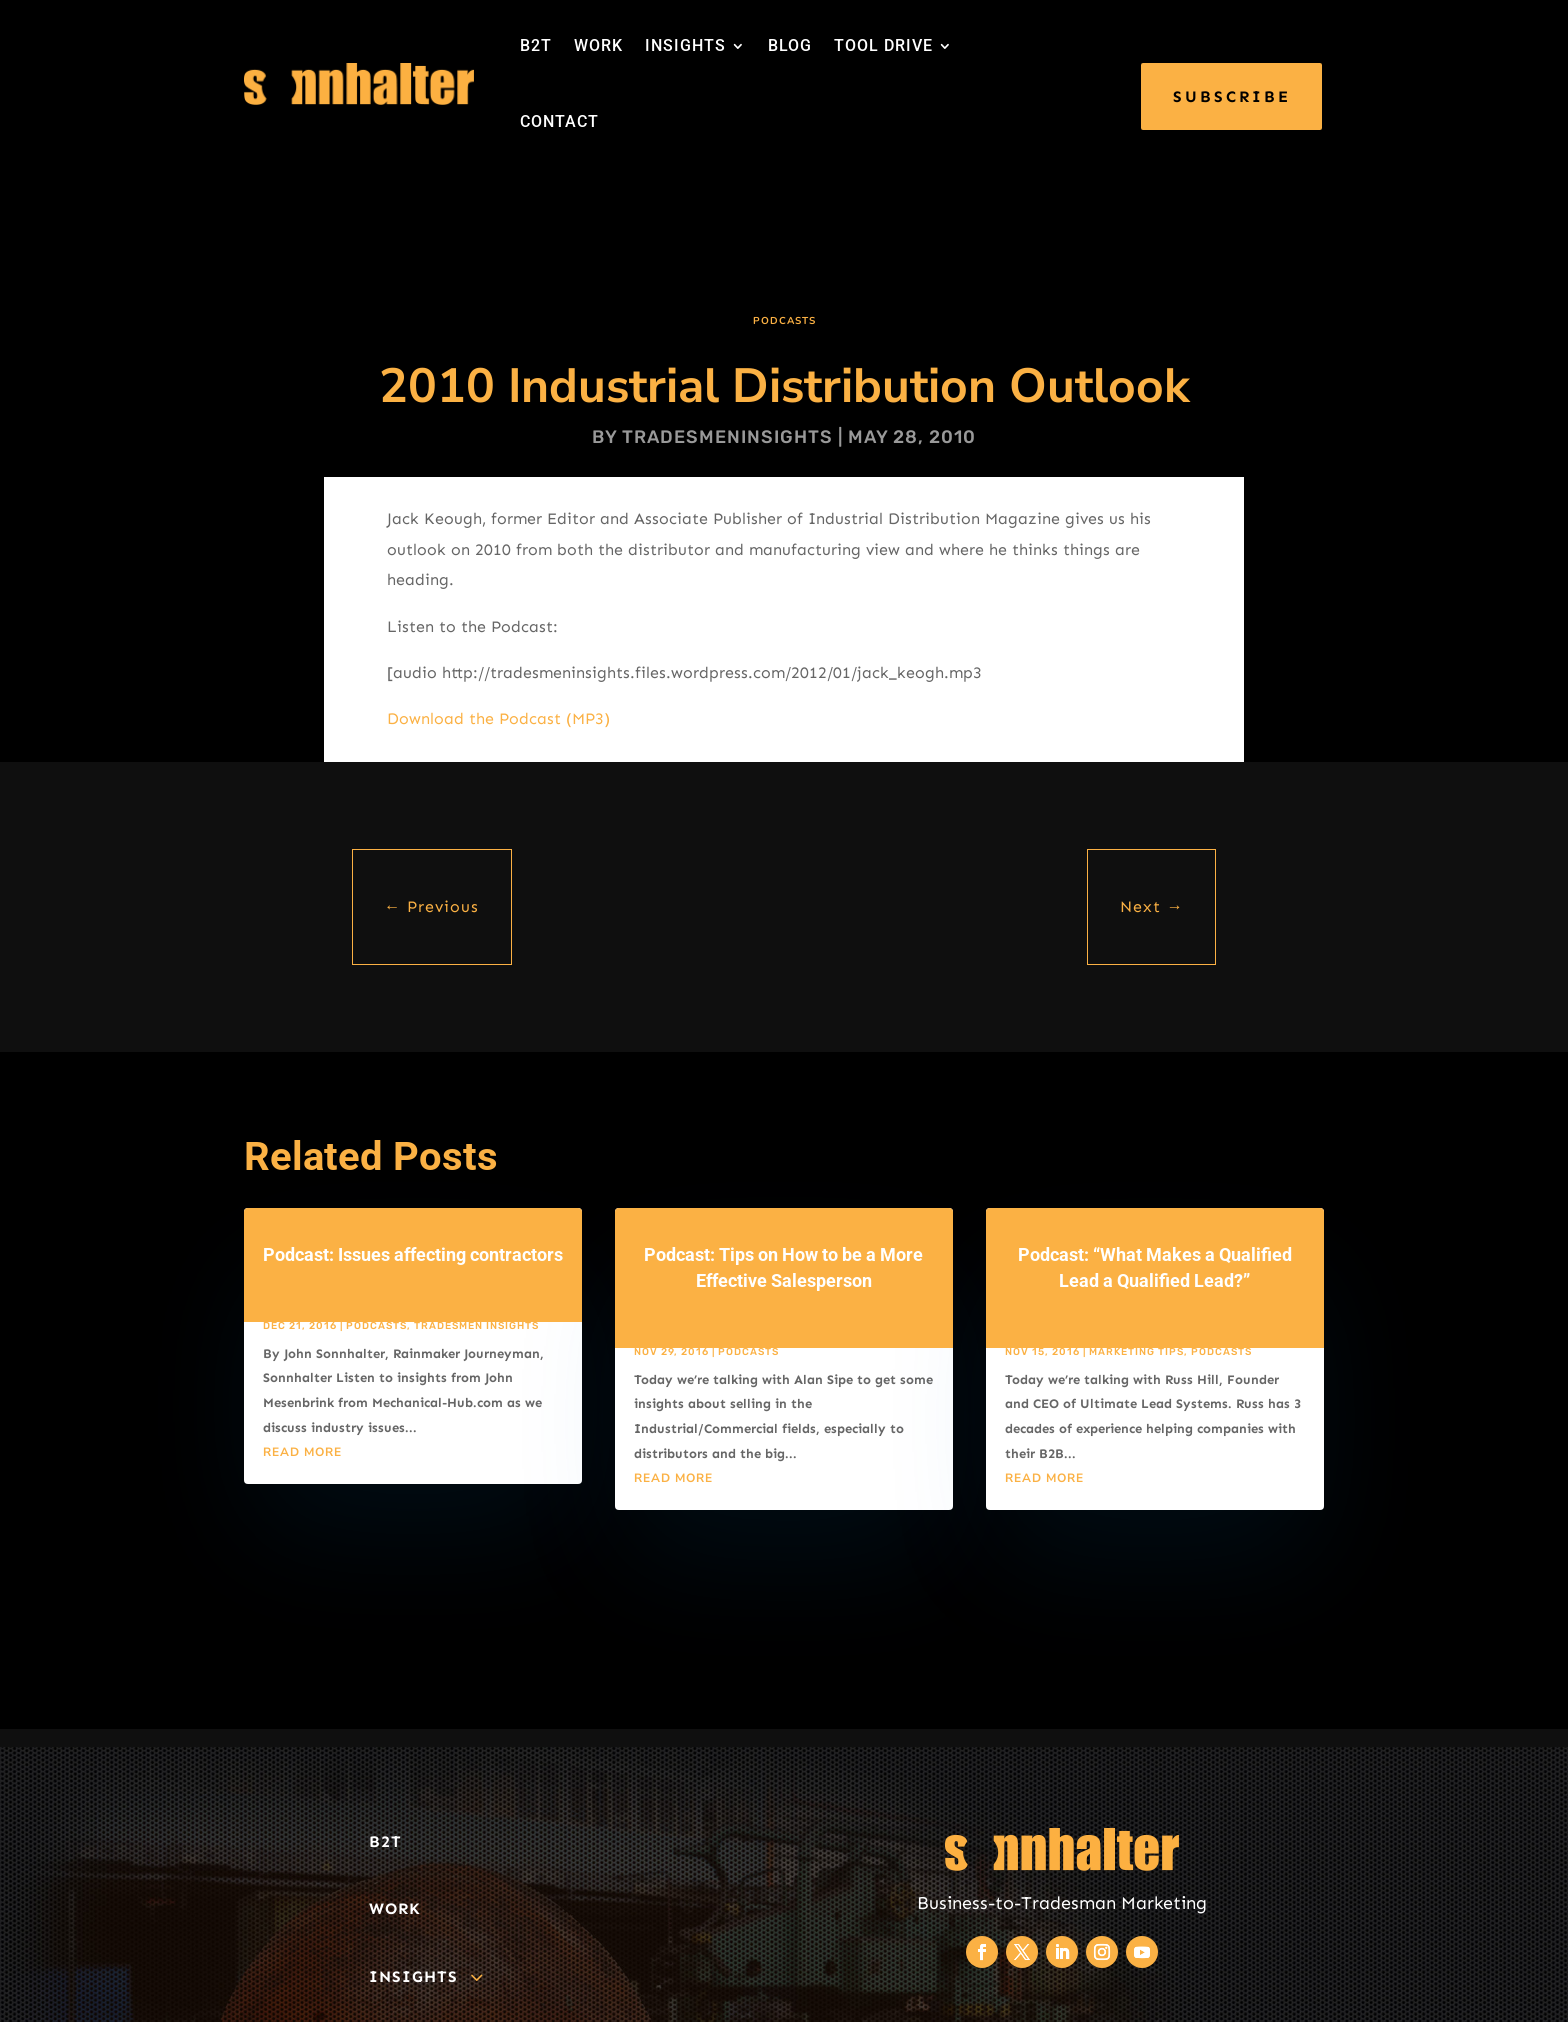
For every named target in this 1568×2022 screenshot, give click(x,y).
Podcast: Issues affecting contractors (413, 1254)
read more (302, 1452)
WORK (598, 45)
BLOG (790, 45)
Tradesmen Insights (476, 1326)
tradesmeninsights (727, 437)
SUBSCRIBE (1232, 96)
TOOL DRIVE (883, 45)
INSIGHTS (685, 45)
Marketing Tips (1136, 1352)
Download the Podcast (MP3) (498, 718)
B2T (536, 45)
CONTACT (559, 121)
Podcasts (784, 321)
